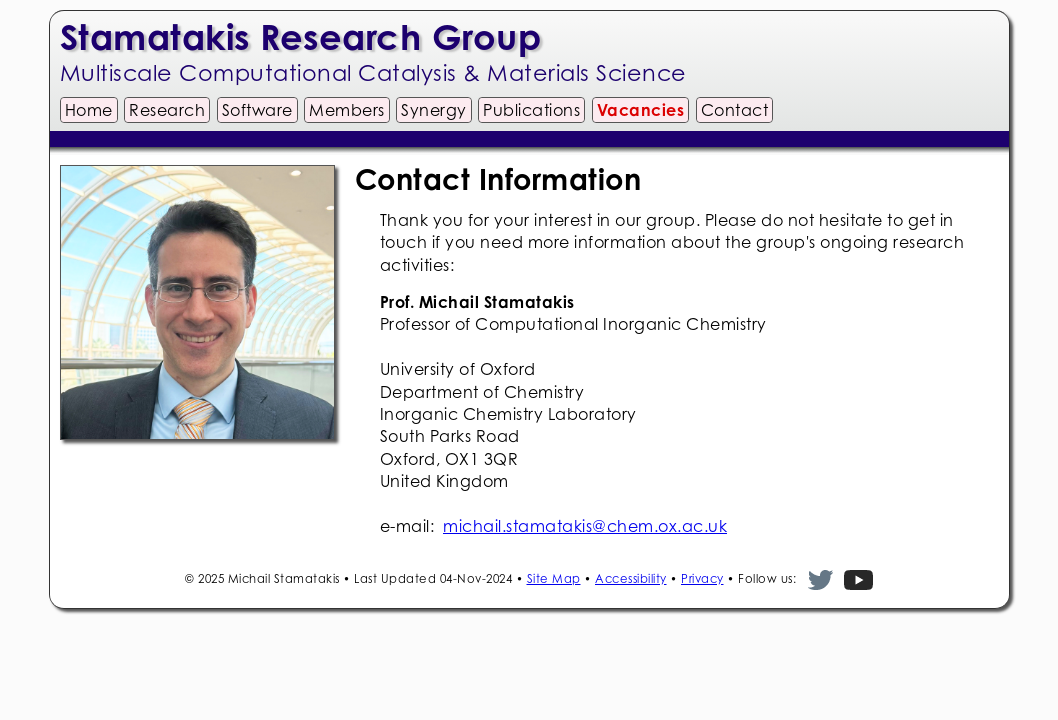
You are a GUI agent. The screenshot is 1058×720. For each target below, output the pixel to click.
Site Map (554, 578)
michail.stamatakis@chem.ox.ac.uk (585, 526)
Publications (531, 110)
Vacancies (641, 110)
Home (89, 110)
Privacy (702, 578)
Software (257, 110)
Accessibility (631, 578)
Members (347, 110)
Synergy (434, 110)
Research (167, 110)
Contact (735, 110)
